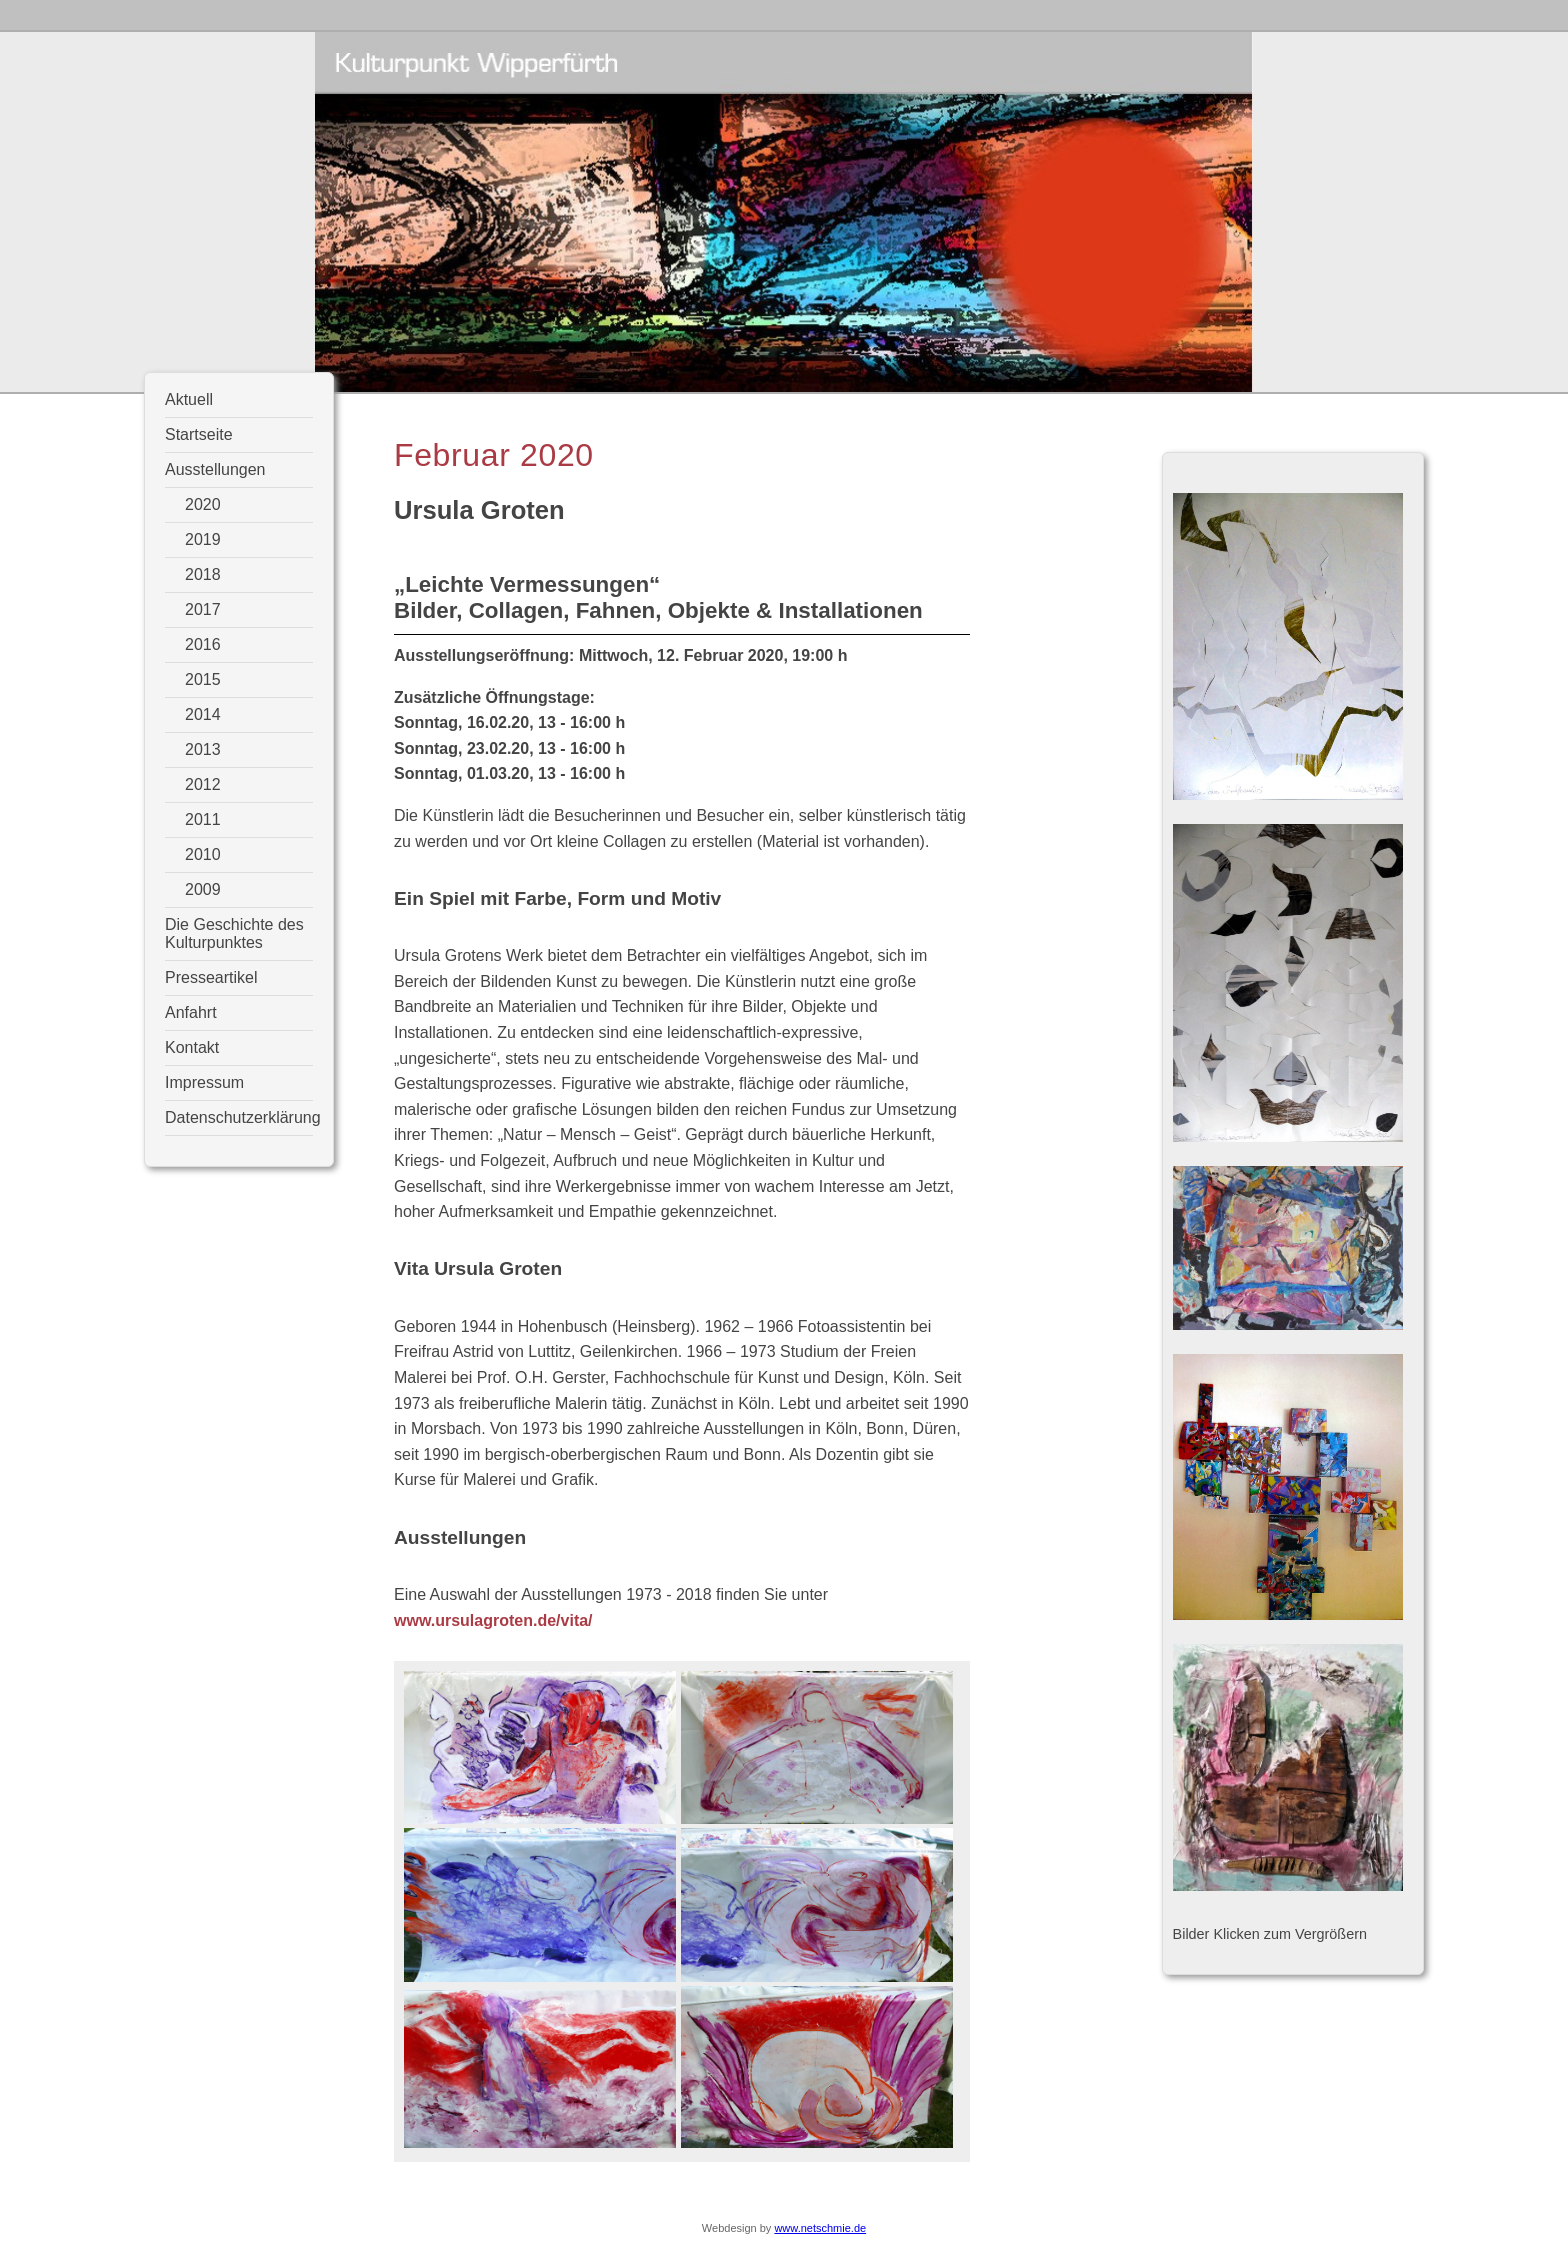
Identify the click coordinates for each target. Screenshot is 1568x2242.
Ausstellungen (215, 469)
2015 (203, 679)
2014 (203, 714)
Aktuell (189, 399)
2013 (203, 749)
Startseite (199, 434)
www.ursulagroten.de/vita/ (493, 1620)
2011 (203, 819)
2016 (203, 644)
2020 (203, 504)
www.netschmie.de (820, 2228)
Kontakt (192, 1047)
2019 (203, 539)
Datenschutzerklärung (239, 1117)
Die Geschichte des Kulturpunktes (234, 933)
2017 (203, 609)
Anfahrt (191, 1012)
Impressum (204, 1082)
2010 (203, 854)
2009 (203, 889)
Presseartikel (211, 977)
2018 (203, 574)
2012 (203, 784)
